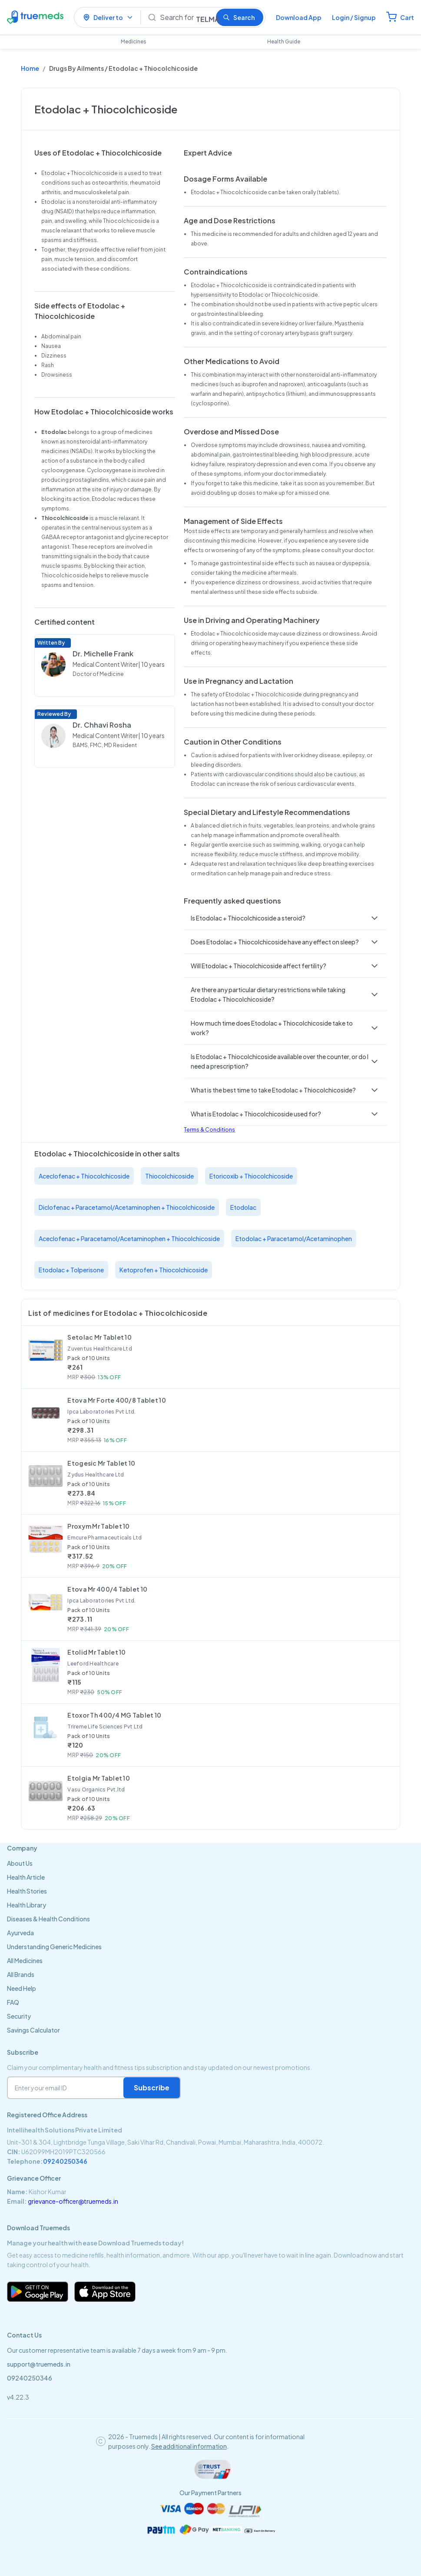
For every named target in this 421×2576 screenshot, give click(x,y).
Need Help (21, 1988)
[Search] (184, 17)
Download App (299, 17)
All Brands (20, 1974)
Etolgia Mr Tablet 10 (98, 1778)
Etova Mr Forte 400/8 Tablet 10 (116, 1400)
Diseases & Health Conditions (48, 1919)
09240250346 (65, 2161)
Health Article (26, 1877)
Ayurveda (20, 1933)
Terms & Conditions (209, 1129)
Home (30, 68)
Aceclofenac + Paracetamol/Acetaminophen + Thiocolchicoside (129, 1238)
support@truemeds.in (38, 2364)
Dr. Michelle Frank (103, 653)
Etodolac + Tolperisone (71, 1270)
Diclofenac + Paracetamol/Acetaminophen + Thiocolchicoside (127, 1207)
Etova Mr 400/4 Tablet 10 (107, 1589)
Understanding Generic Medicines (54, 1946)
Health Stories (27, 1891)
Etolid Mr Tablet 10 (96, 1652)
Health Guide (283, 41)
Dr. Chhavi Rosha (102, 724)
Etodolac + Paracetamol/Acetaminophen (293, 1238)
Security (19, 2016)
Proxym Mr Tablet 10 (98, 1526)
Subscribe (151, 2087)
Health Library (26, 1905)
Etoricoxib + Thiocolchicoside (251, 1176)
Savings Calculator (33, 2030)
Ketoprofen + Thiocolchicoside (163, 1270)
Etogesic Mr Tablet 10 (101, 1463)
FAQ (13, 2002)
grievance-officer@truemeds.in (73, 2201)
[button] (285, 918)
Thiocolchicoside (169, 1176)
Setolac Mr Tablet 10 (99, 1337)
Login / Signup (354, 17)
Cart (407, 17)
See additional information (189, 2446)
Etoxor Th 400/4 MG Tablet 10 (114, 1715)
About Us (20, 1863)
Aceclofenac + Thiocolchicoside (84, 1176)
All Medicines (25, 1960)
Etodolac (243, 1207)
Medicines (133, 41)
